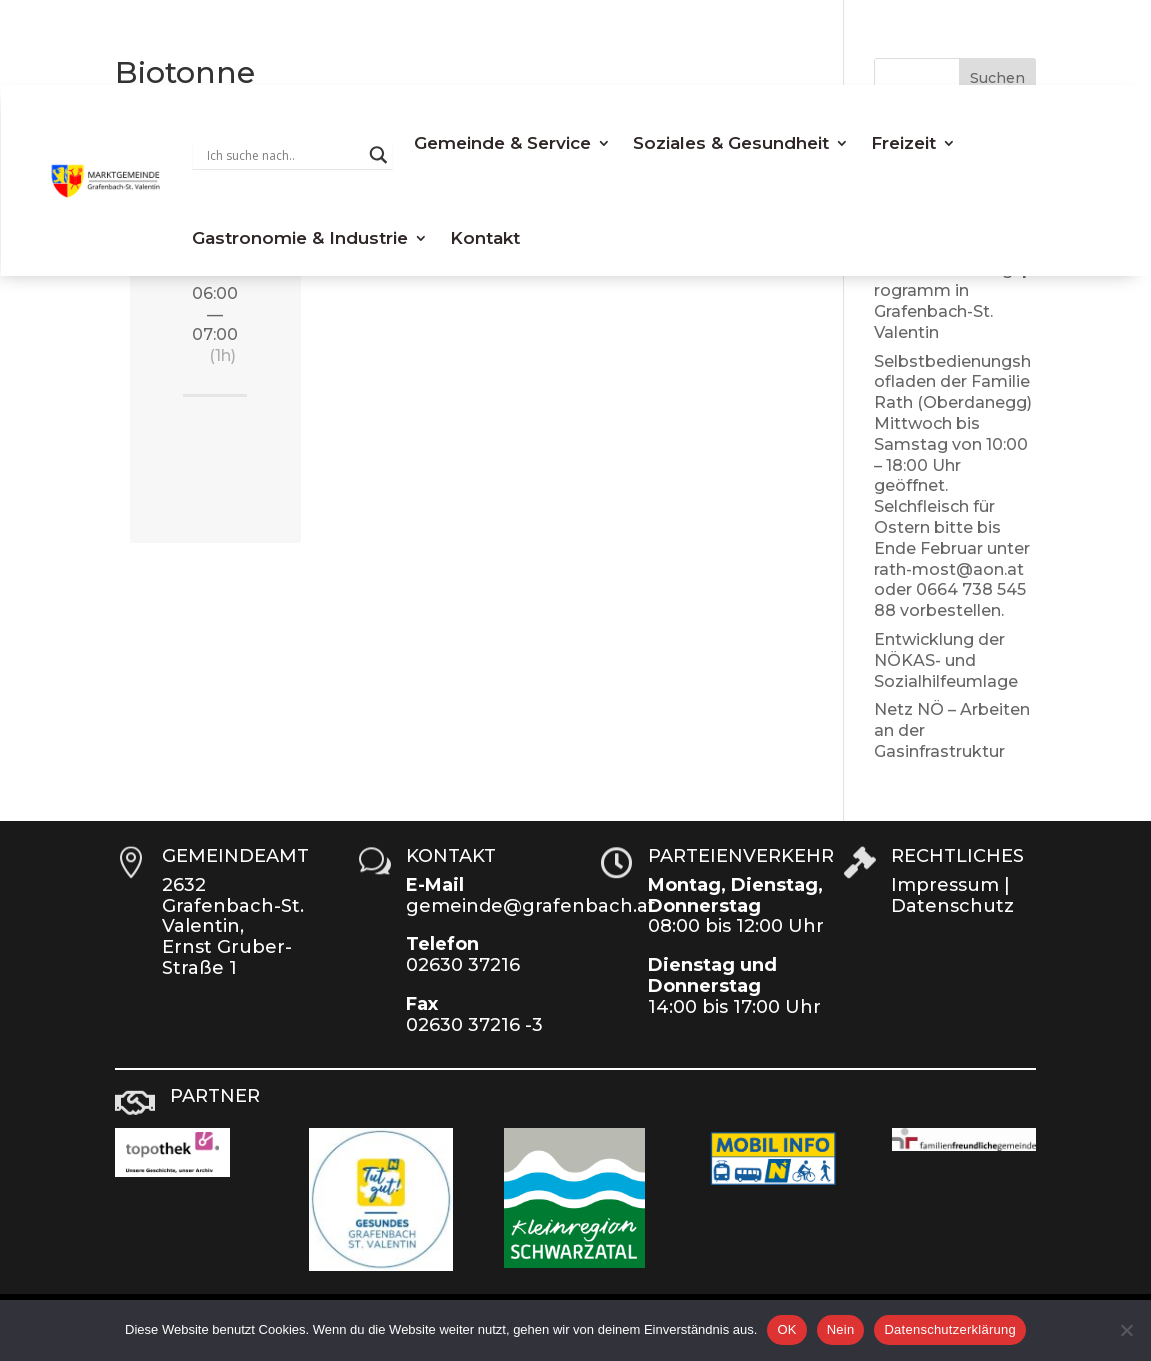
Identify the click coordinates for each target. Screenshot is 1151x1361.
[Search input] (283, 155)
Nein (841, 1329)
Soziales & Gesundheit (731, 143)
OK (786, 1329)
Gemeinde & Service (502, 143)
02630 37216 (463, 965)
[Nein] (1126, 1330)
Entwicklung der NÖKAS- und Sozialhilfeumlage (946, 660)
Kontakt (485, 238)
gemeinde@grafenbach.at (531, 906)
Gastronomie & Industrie (300, 238)
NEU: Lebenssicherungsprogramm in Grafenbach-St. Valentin (953, 291)
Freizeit (903, 143)
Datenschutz (952, 906)
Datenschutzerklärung (949, 1329)
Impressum (945, 885)
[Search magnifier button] (378, 155)
